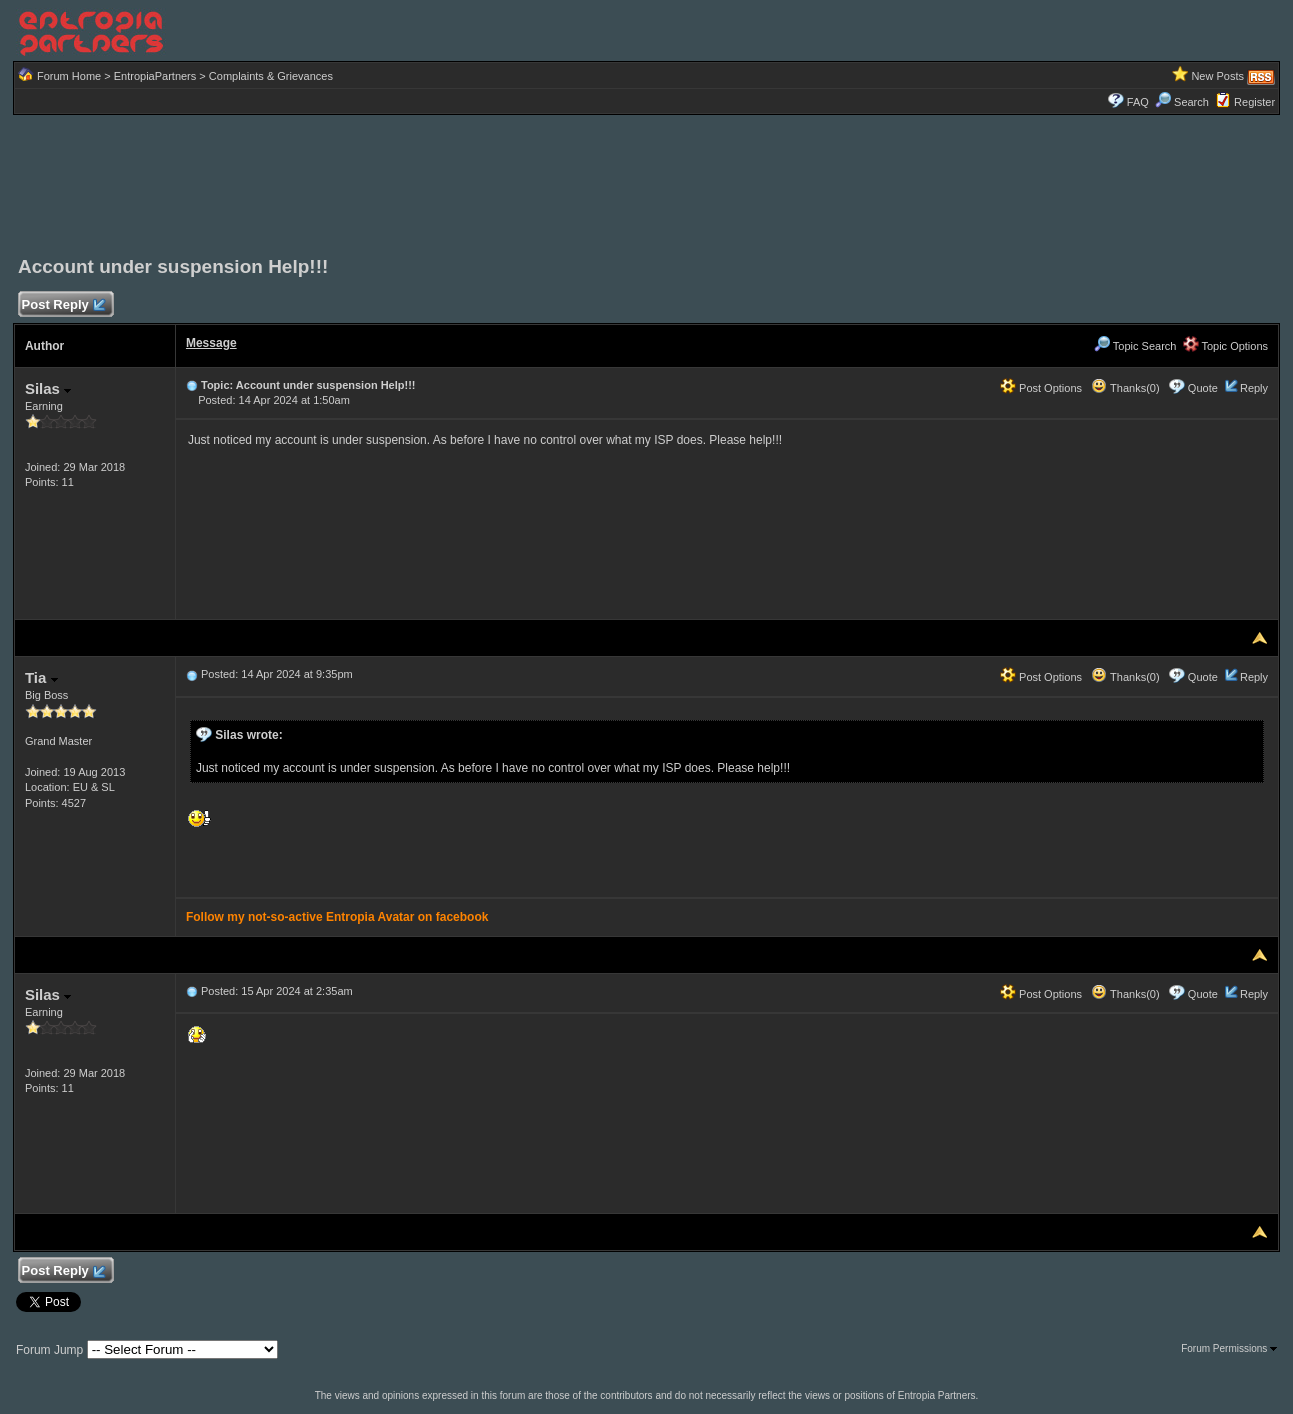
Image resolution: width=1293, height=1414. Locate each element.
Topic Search (1135, 346)
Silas (48, 388)
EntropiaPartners (155, 76)
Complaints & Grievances (271, 76)
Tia (41, 677)
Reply (1254, 388)
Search (1182, 102)
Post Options (1041, 388)
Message (211, 343)
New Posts (1217, 76)
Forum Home (69, 76)
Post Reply (63, 305)
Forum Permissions (1229, 1348)
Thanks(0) (1125, 388)
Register (1254, 102)
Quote (1203, 388)
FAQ (1138, 102)
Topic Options (1226, 346)
